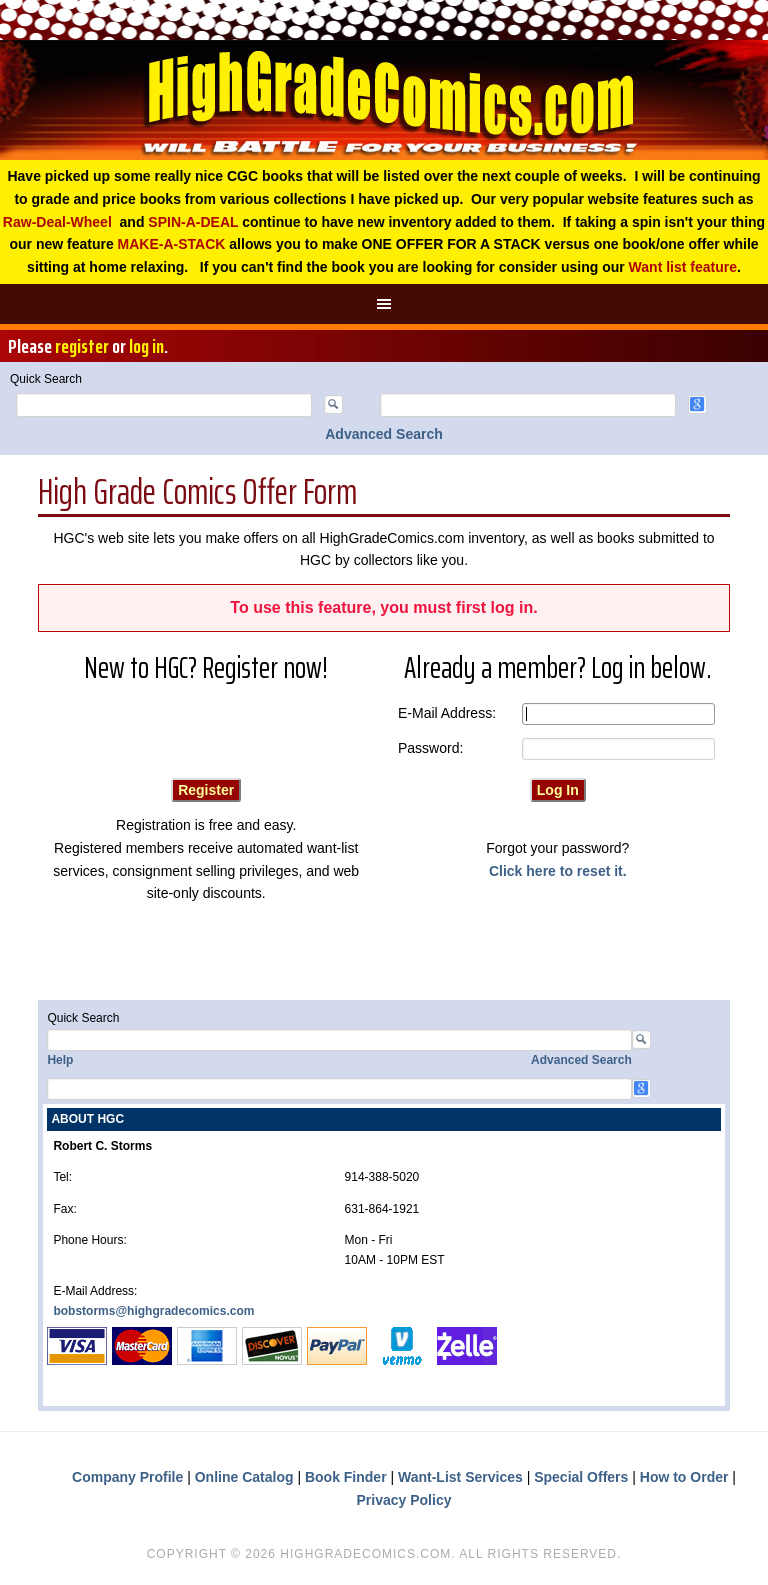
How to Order (684, 1477)
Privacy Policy (404, 1500)
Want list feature (683, 267)
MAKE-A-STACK (172, 244)
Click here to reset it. (558, 871)
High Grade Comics (384, 100)
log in (146, 346)
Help (60, 1060)
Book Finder (346, 1477)
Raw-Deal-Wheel (57, 222)
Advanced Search (384, 434)
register (82, 346)
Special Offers (581, 1477)
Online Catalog (244, 1477)
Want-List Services (460, 1477)
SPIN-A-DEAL (193, 222)
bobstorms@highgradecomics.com (153, 1311)
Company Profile (127, 1477)
